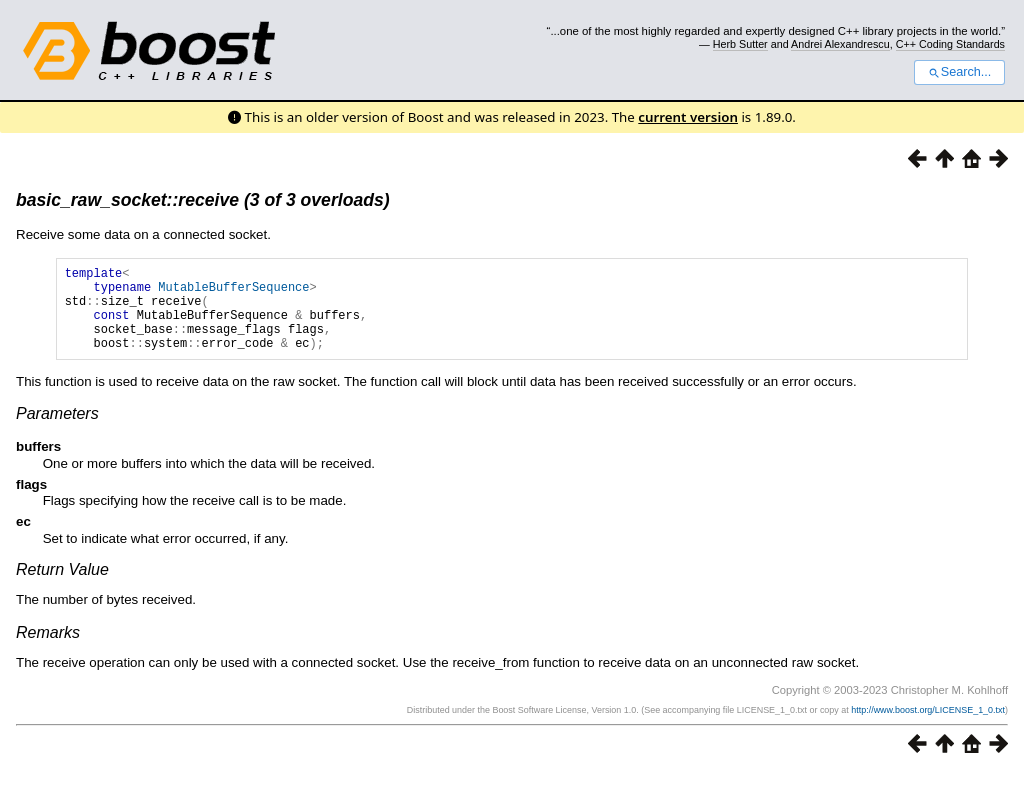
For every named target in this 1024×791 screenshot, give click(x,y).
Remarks (48, 650)
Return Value (62, 587)
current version (688, 117)
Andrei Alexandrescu (840, 44)
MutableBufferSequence (233, 292)
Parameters (57, 431)
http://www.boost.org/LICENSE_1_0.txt (928, 728)
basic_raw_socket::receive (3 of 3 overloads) (203, 200)
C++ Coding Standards (950, 44)
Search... (959, 72)
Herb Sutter (740, 44)
